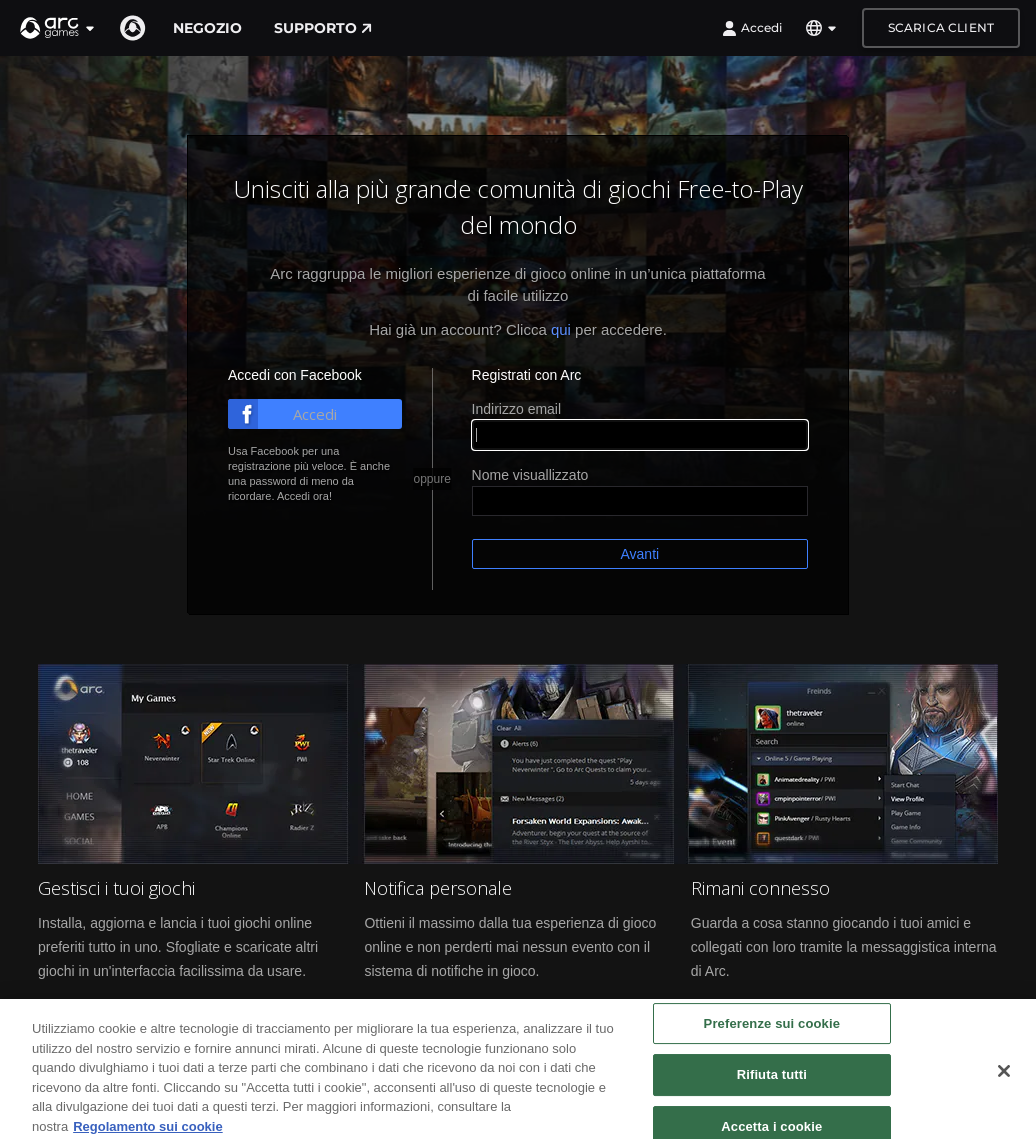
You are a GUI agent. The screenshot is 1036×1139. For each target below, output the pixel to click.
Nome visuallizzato (530, 475)
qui (561, 329)
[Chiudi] (1004, 1080)
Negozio (207, 28)
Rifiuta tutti (772, 1084)
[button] (58, 28)
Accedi (752, 28)
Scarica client (941, 27)
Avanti (639, 554)
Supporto (323, 28)
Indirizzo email (516, 409)
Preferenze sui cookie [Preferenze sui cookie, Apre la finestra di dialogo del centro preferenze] (772, 1032)
